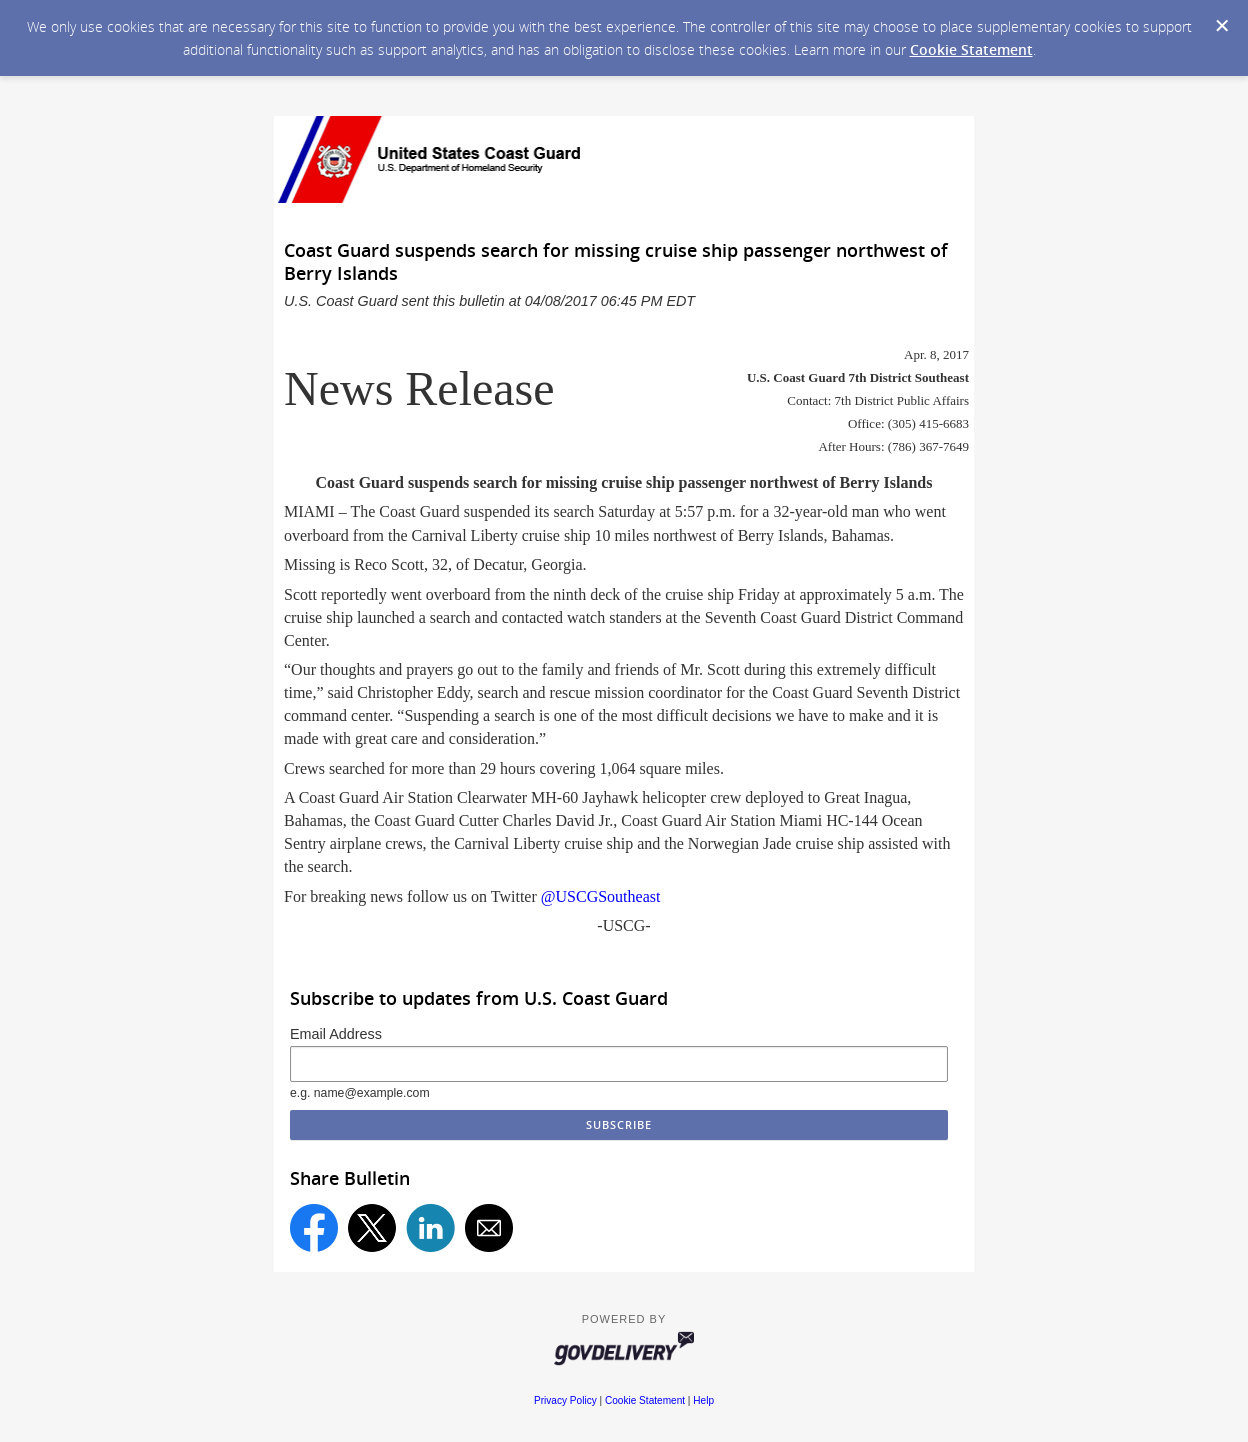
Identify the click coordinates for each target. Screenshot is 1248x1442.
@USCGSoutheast (601, 896)
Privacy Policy (565, 1400)
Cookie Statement (971, 49)
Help (703, 1400)
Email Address (336, 1034)
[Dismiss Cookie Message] (1222, 26)
